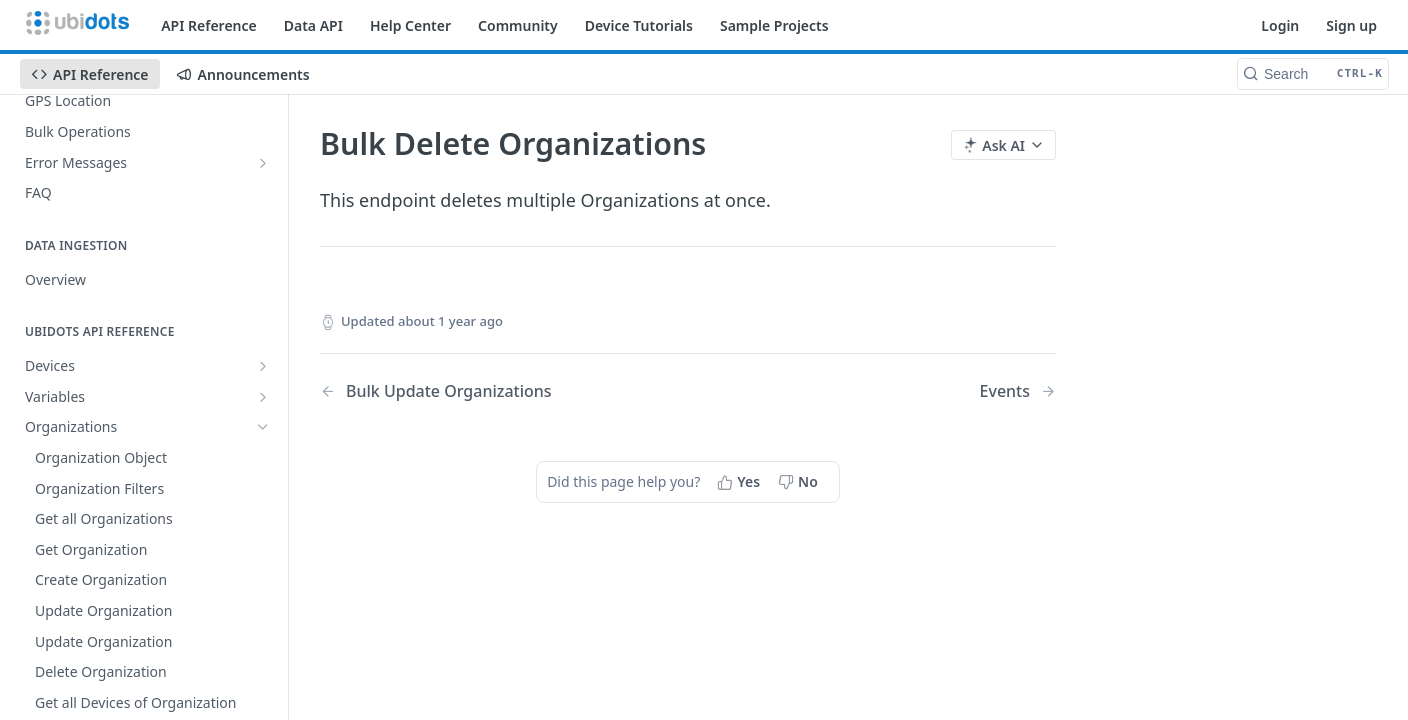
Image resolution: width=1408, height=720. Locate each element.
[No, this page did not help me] (800, 482)
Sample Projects (774, 25)
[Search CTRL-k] (1313, 74)
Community (518, 25)
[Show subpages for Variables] (263, 397)
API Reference (209, 25)
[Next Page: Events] (1018, 391)
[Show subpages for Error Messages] (263, 163)
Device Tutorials (639, 25)
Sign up (1351, 25)
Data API (313, 25)
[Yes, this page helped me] (740, 482)
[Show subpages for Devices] (263, 366)
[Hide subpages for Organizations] (263, 427)
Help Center (410, 25)
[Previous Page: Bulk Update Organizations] (477, 391)
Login (1280, 25)
